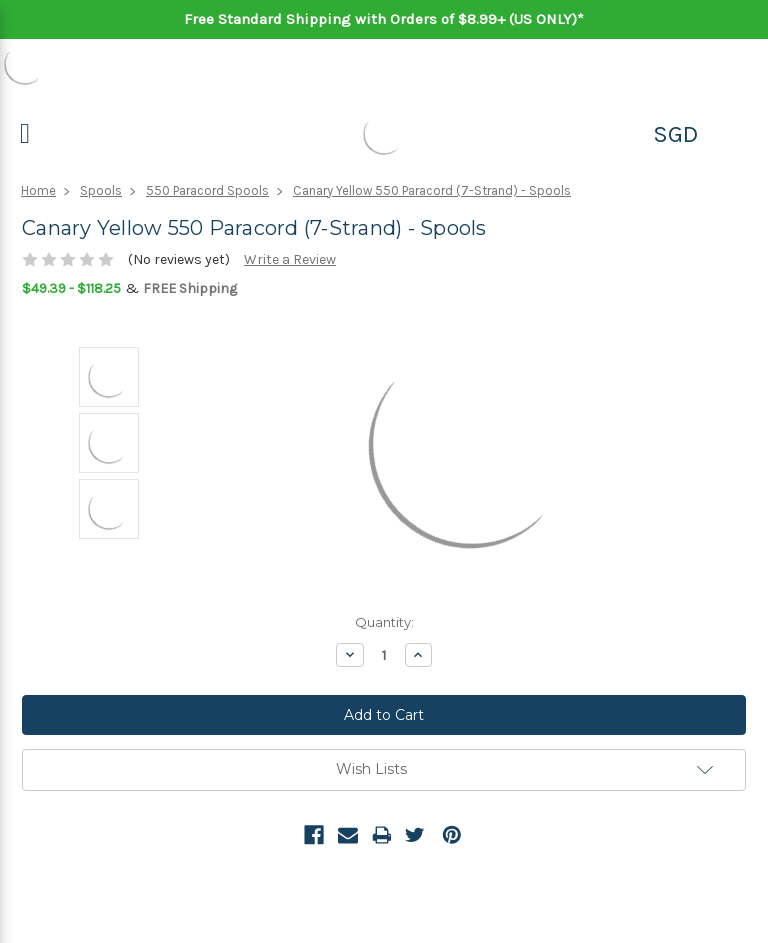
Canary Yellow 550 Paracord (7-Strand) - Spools (432, 190)
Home (38, 190)
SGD (675, 134)
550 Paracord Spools (207, 190)
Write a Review (290, 259)
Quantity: (384, 622)
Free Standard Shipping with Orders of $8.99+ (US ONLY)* (384, 19)
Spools (101, 190)
